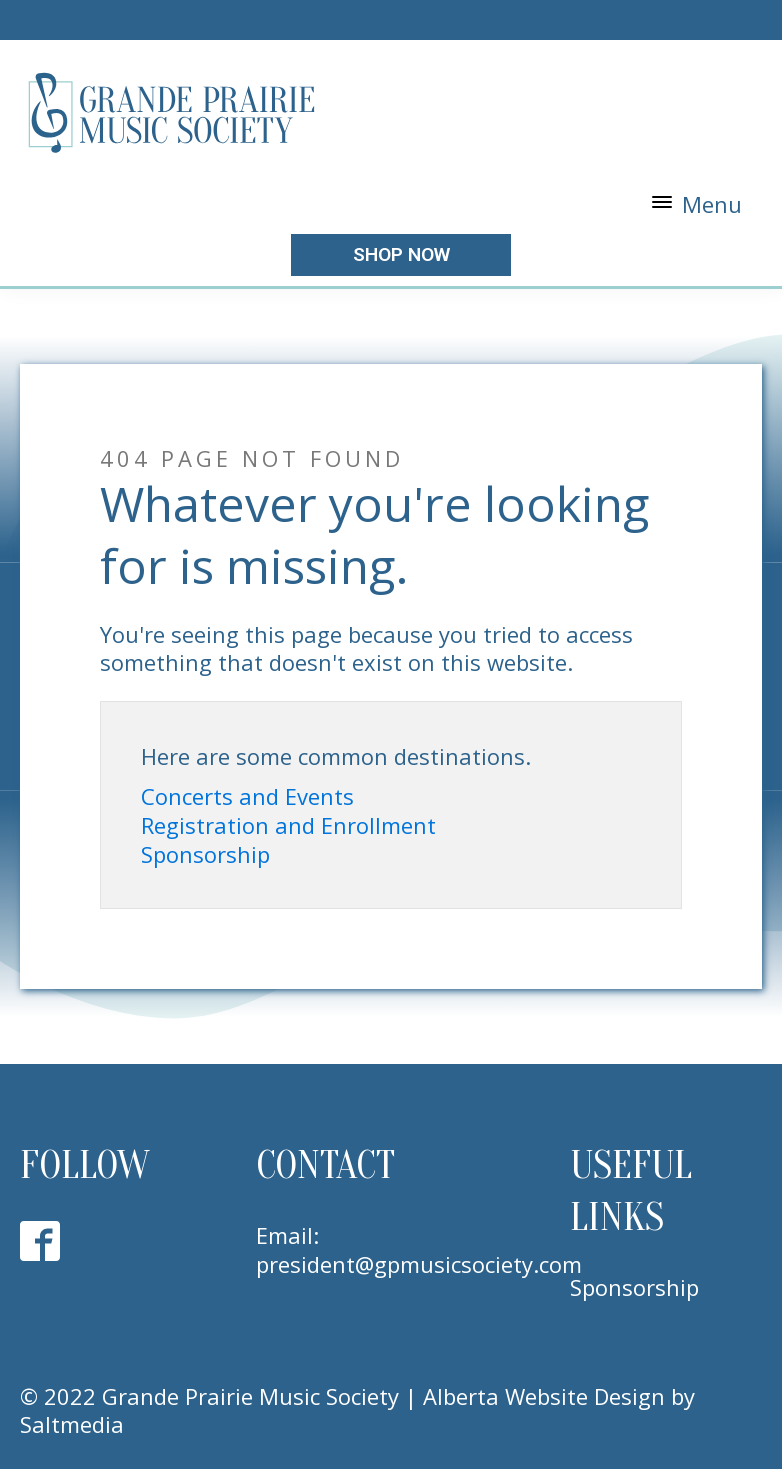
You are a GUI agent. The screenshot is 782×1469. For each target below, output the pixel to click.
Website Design (585, 1396)
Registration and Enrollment (288, 825)
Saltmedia (72, 1424)
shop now (401, 254)
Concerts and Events (247, 796)
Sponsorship (205, 854)
